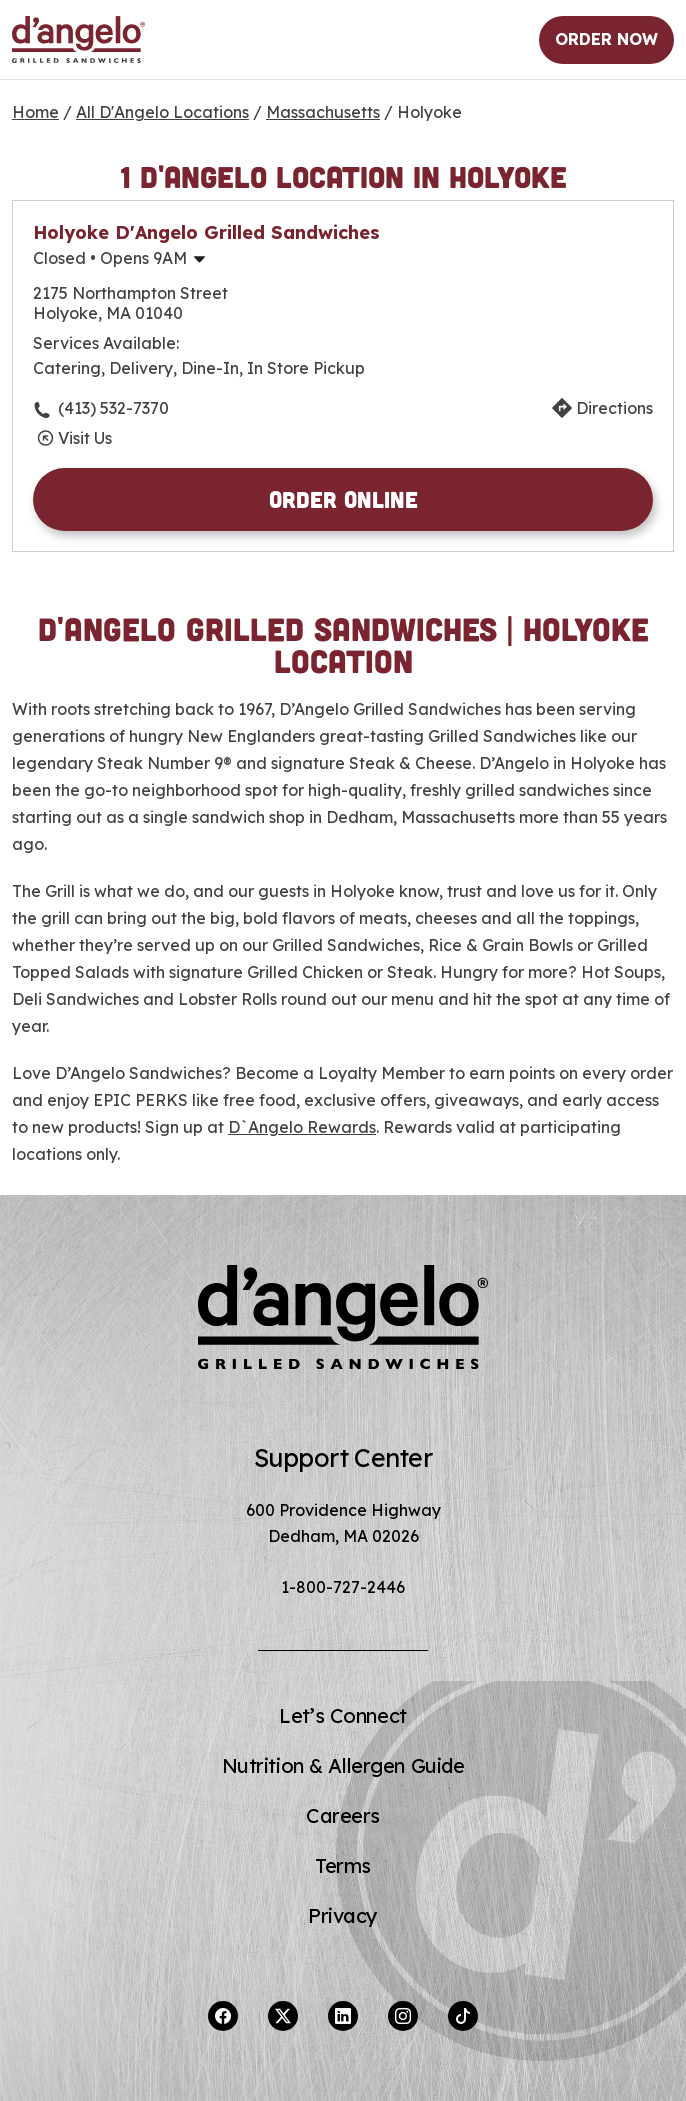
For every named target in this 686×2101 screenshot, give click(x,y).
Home (35, 112)
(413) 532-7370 (113, 408)
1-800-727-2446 (343, 1587)
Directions (614, 408)
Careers (343, 1815)
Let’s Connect (342, 1715)
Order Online (343, 499)
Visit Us (85, 438)
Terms (343, 1865)
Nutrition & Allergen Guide (343, 1765)
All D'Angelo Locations (162, 112)
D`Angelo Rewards (302, 1127)
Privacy (343, 1915)
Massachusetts (323, 112)
